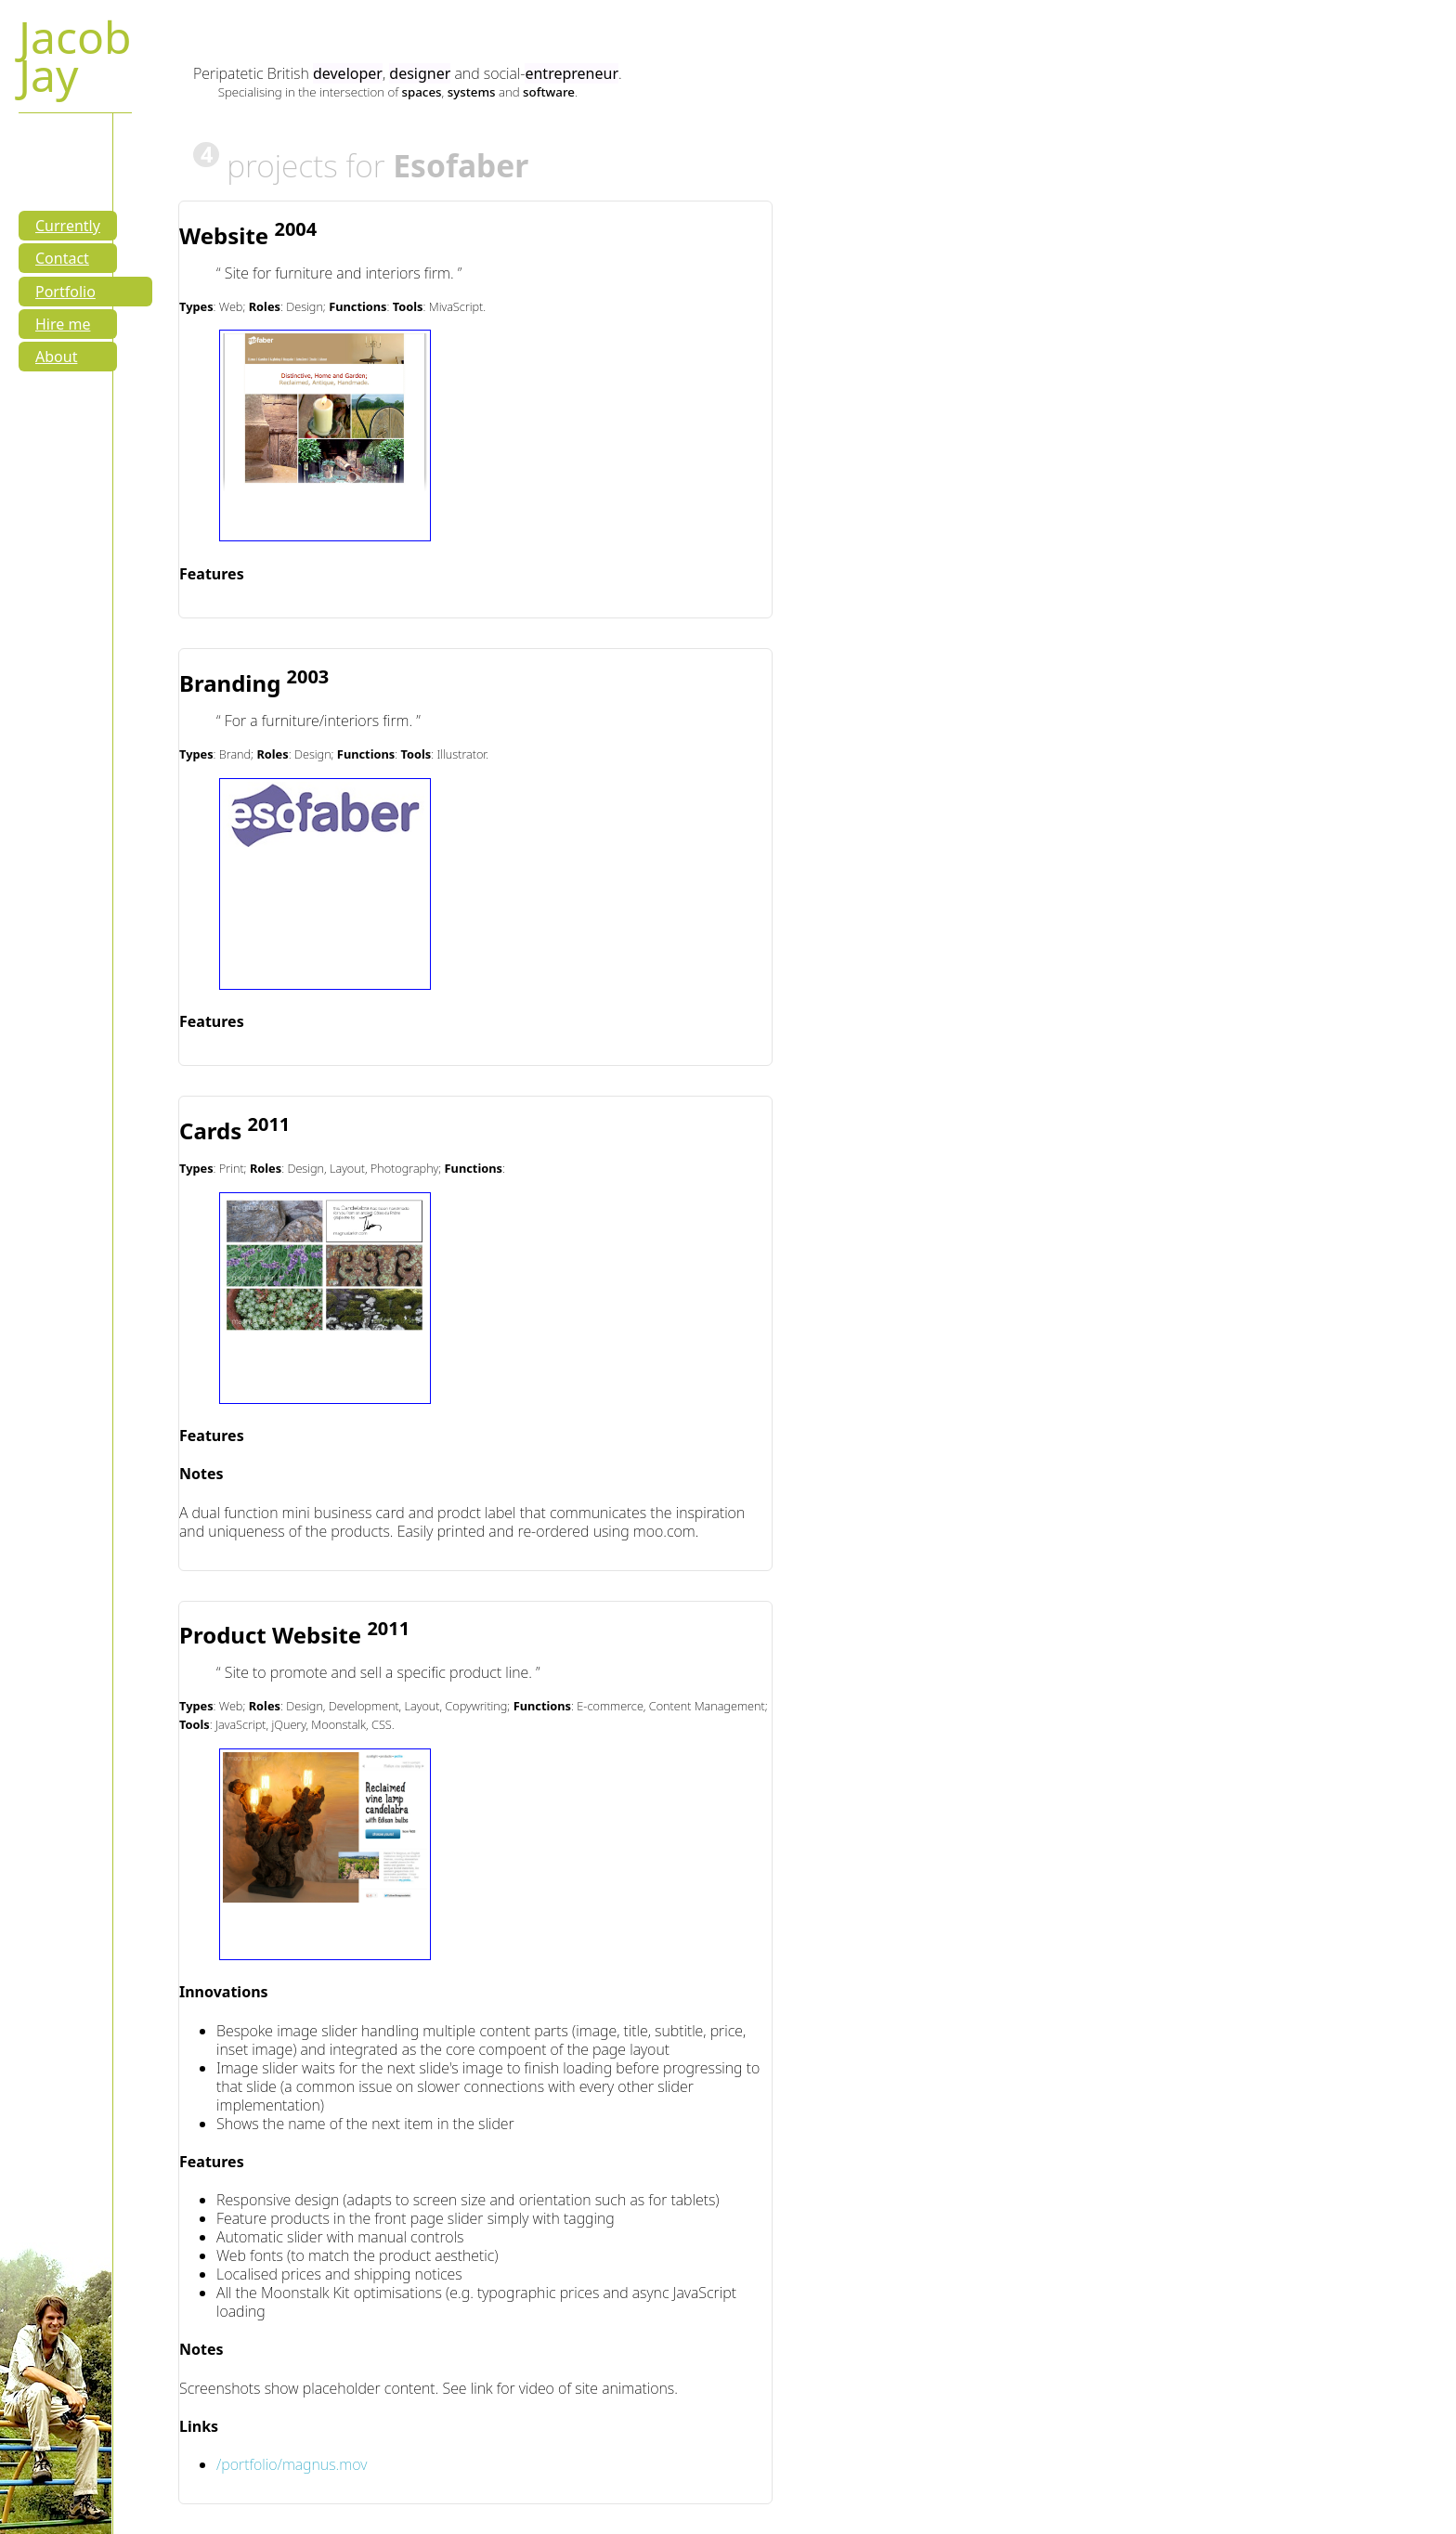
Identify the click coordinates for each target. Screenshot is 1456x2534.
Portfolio (65, 291)
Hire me (62, 324)
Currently (67, 225)
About (56, 356)
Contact (62, 258)
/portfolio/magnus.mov (291, 2464)
